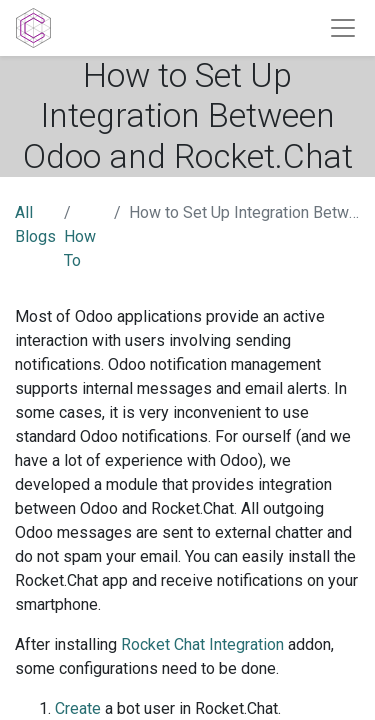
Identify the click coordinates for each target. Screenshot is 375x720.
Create (78, 708)
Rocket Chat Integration (202, 644)
